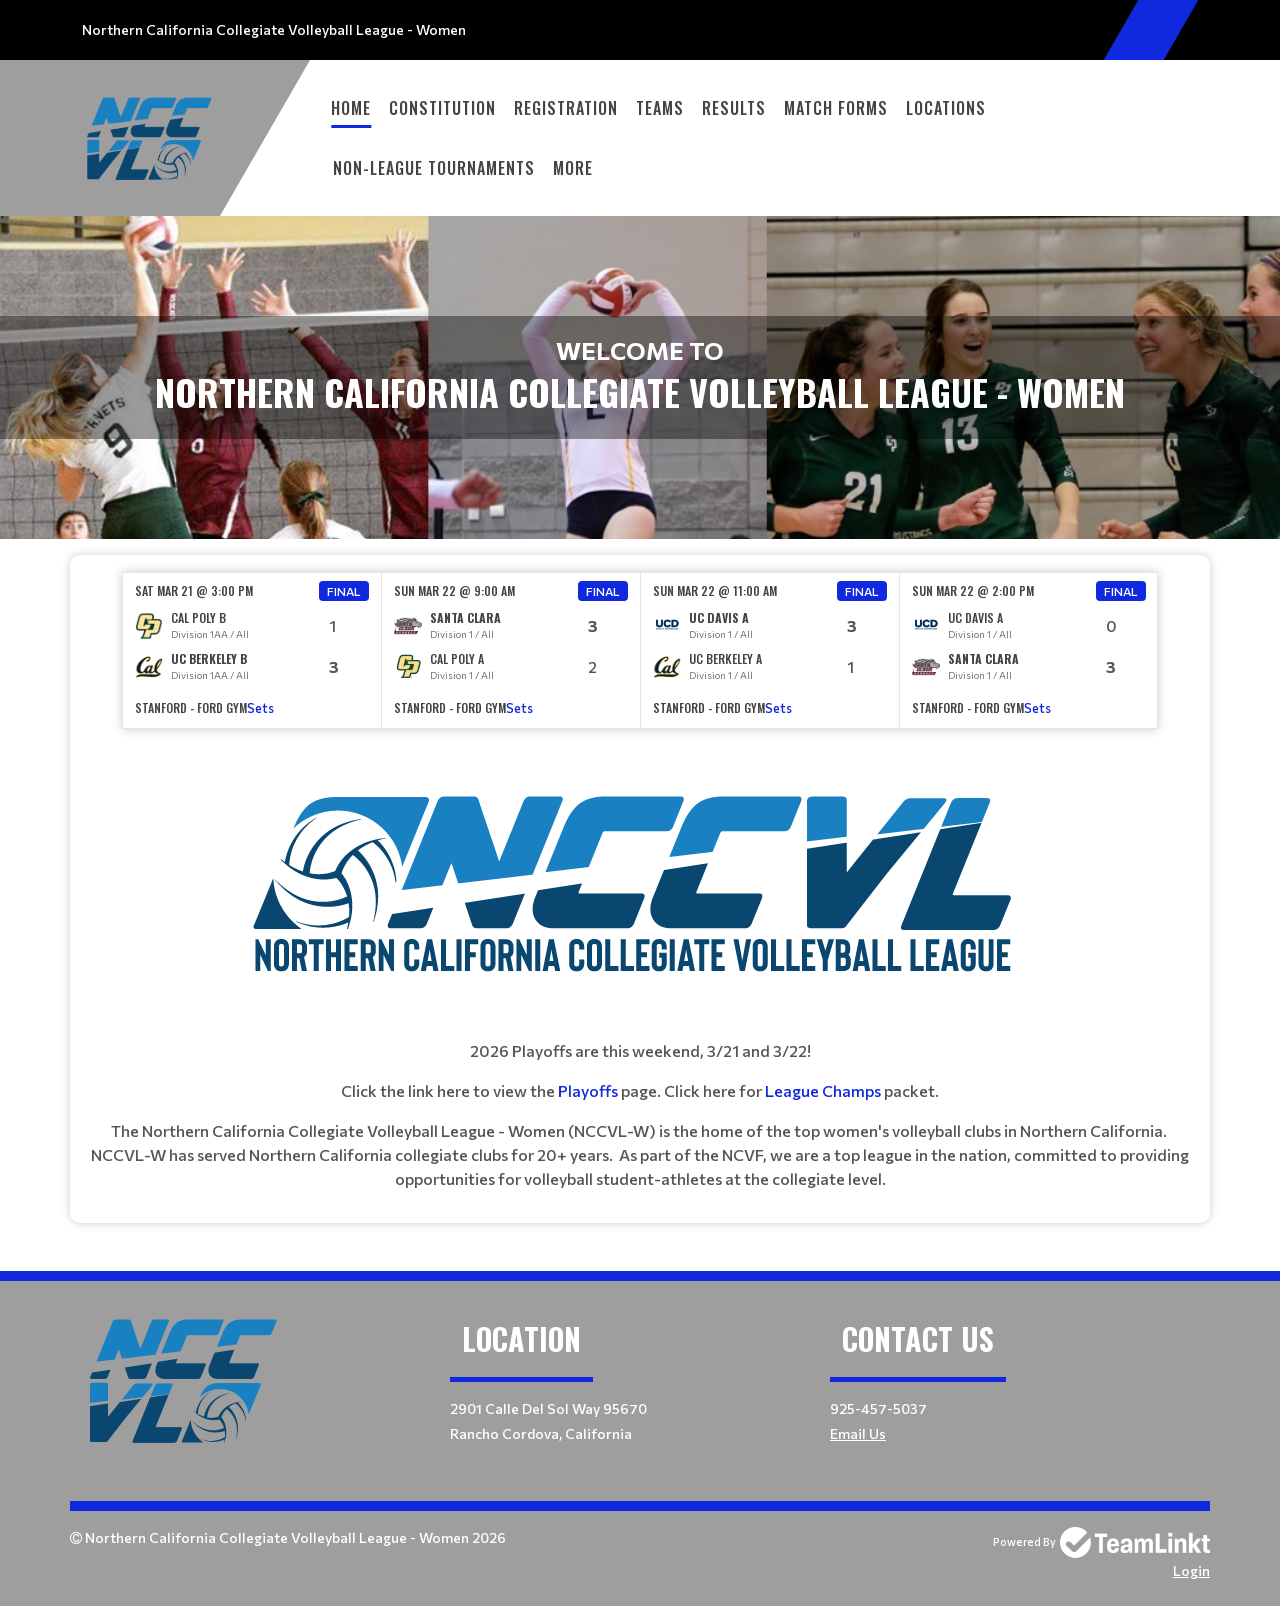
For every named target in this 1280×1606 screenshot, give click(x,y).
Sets (260, 708)
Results (734, 108)
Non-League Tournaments (434, 168)
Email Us (858, 1433)
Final (344, 591)
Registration (566, 108)
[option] (252, 650)
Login (1191, 1570)
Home (351, 108)
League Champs (823, 1090)
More (573, 168)
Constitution (442, 108)
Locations (946, 108)
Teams (660, 108)
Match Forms (836, 108)
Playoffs (589, 1090)
